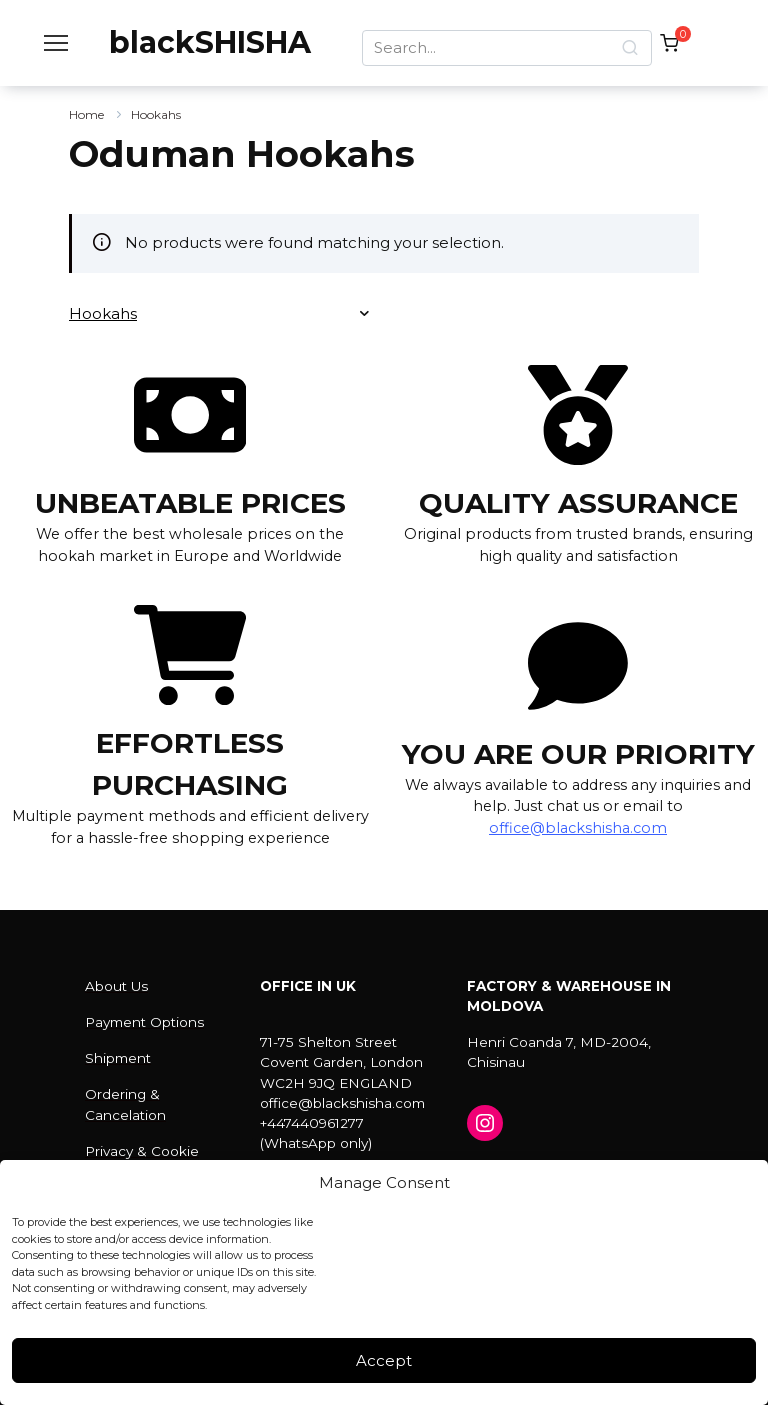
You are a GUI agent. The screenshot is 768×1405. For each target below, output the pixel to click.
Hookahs (156, 114)
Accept (384, 1360)
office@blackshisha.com (578, 828)
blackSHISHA (210, 42)
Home (86, 114)
